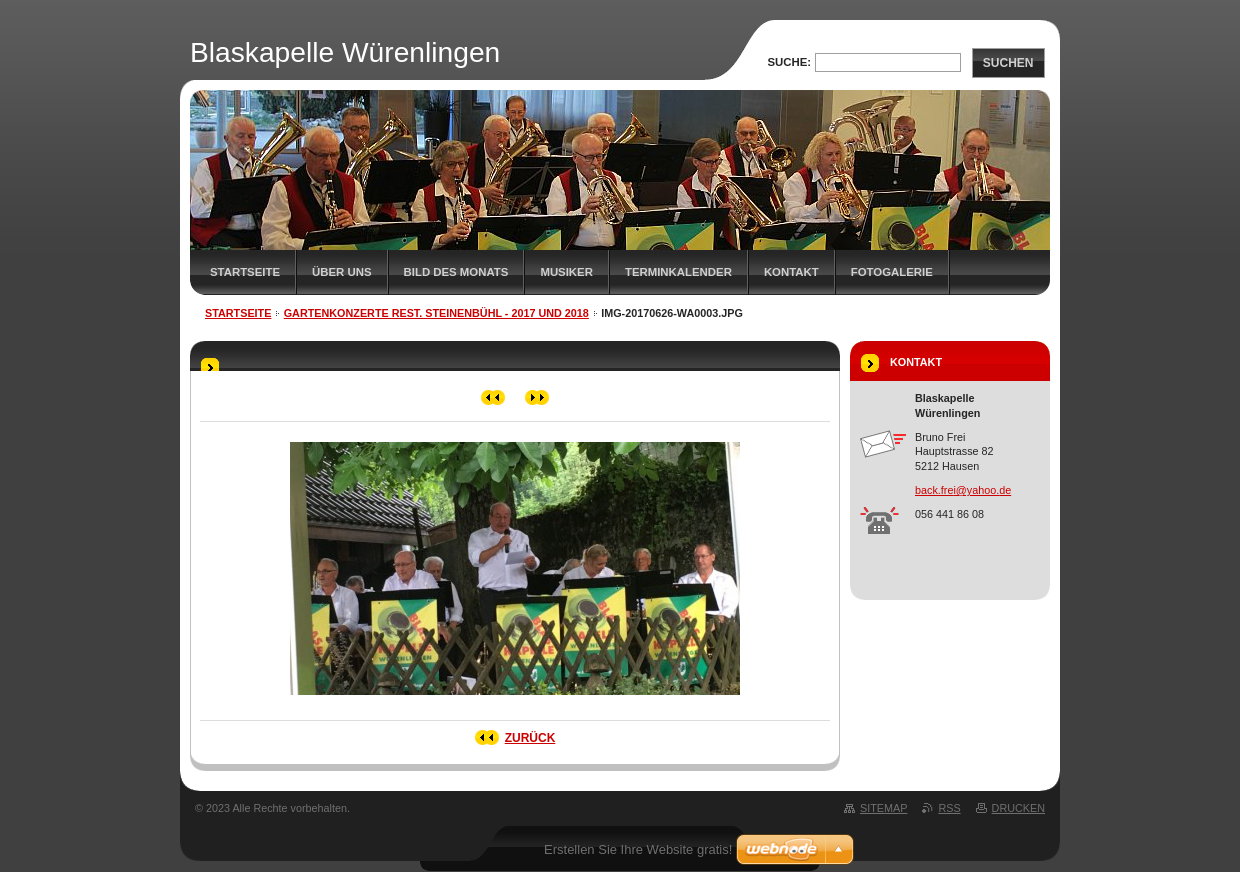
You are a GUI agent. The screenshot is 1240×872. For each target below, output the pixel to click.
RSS (949, 808)
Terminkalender (678, 272)
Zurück (530, 738)
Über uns (342, 272)
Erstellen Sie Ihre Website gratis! (638, 849)
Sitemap (883, 808)
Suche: (789, 62)
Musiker (566, 272)
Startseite (245, 272)
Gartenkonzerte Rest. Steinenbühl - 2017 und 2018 (436, 313)
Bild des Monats (456, 272)
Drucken (1018, 808)
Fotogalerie (892, 272)
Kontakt (791, 272)
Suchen (1008, 63)
